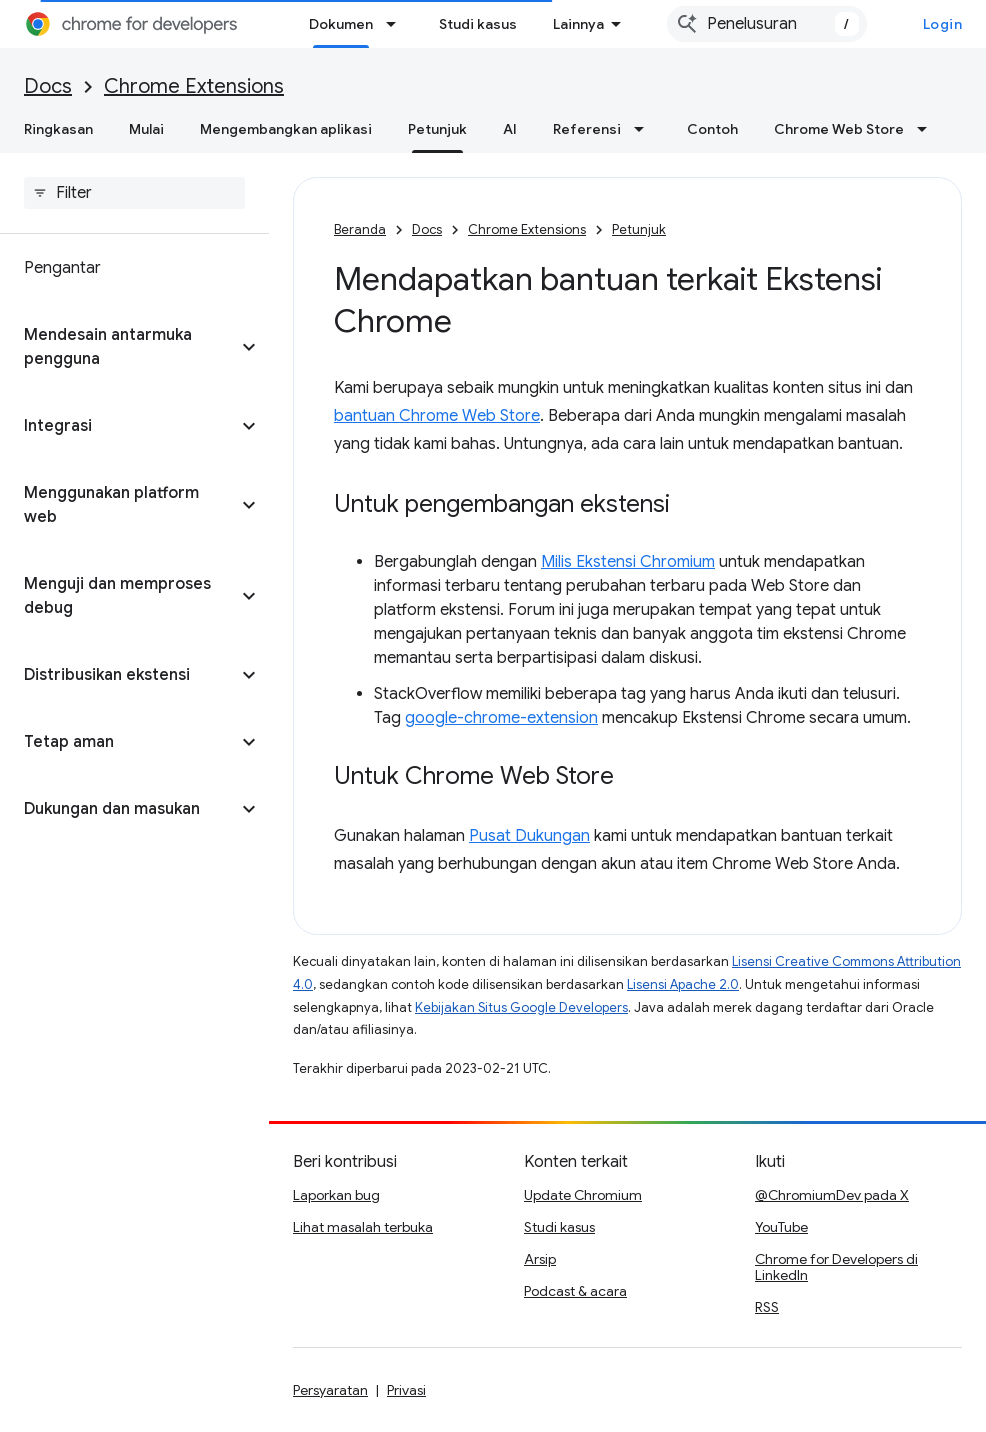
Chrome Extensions (194, 86)
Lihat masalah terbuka (363, 1227)
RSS (767, 1307)
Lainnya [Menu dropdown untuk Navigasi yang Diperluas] (578, 24)
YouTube (781, 1227)
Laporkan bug (336, 1195)
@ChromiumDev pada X (832, 1195)
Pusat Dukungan (529, 836)
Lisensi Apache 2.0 (683, 984)
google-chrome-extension (501, 718)
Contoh (712, 129)
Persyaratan (330, 1390)
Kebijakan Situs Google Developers (521, 1007)
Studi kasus (478, 24)
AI (510, 129)
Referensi (587, 129)
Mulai (146, 129)
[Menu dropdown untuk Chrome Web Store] (928, 129)
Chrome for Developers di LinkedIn (836, 1267)
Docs (48, 86)
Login (943, 24)
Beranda (360, 229)
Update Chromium (583, 1195)
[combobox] (767, 24)
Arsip (540, 1259)
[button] (118, 347)
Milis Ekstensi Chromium (628, 562)
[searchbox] (134, 193)
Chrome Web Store (839, 129)
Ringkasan (58, 129)
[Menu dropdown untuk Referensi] (645, 129)
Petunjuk (639, 229)
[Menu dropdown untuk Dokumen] (397, 24)
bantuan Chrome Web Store (437, 416)
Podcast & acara (575, 1291)
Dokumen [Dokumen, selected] (341, 24)
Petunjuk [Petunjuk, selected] (437, 129)
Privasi (406, 1390)
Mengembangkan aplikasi (286, 129)
